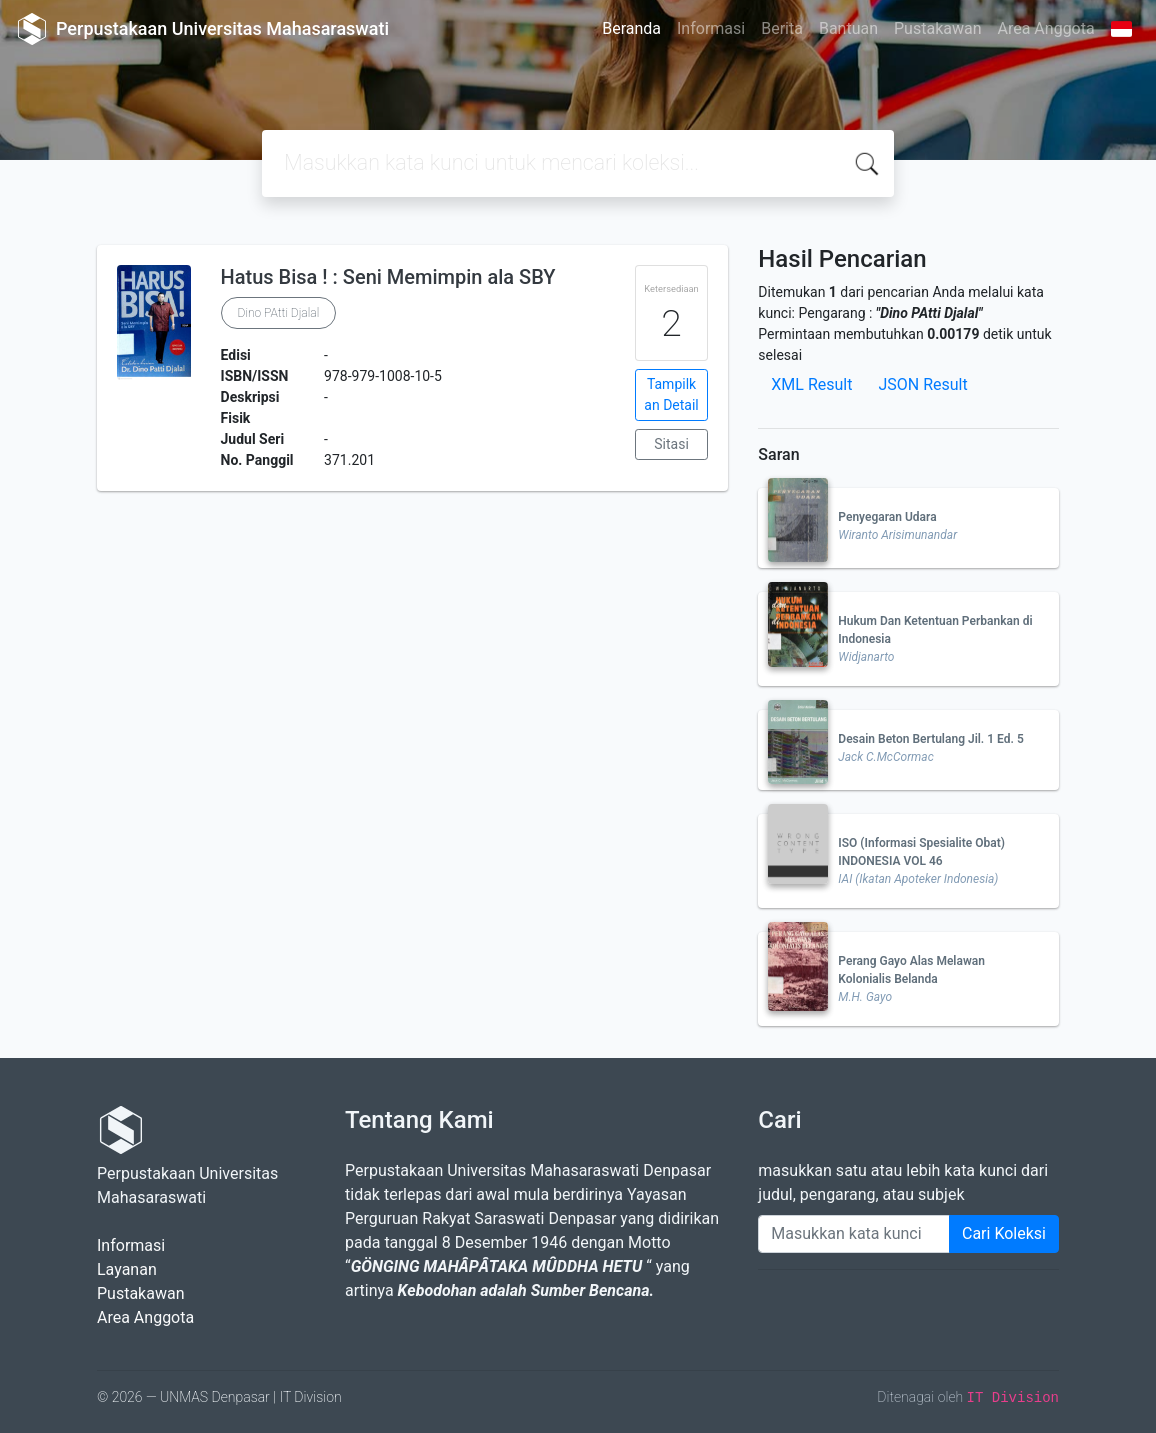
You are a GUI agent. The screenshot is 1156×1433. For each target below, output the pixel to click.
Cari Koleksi (1004, 1233)
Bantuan (848, 28)
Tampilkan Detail (671, 394)
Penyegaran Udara (887, 517)
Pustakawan (937, 28)
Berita (782, 28)
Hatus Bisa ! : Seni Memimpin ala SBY (388, 277)
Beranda (631, 28)
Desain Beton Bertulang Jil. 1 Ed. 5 (930, 739)
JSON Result (922, 384)
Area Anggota (1046, 28)
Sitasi (671, 444)
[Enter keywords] (854, 1234)
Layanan (127, 1269)
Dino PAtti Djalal (279, 313)
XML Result (811, 384)
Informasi (711, 28)
